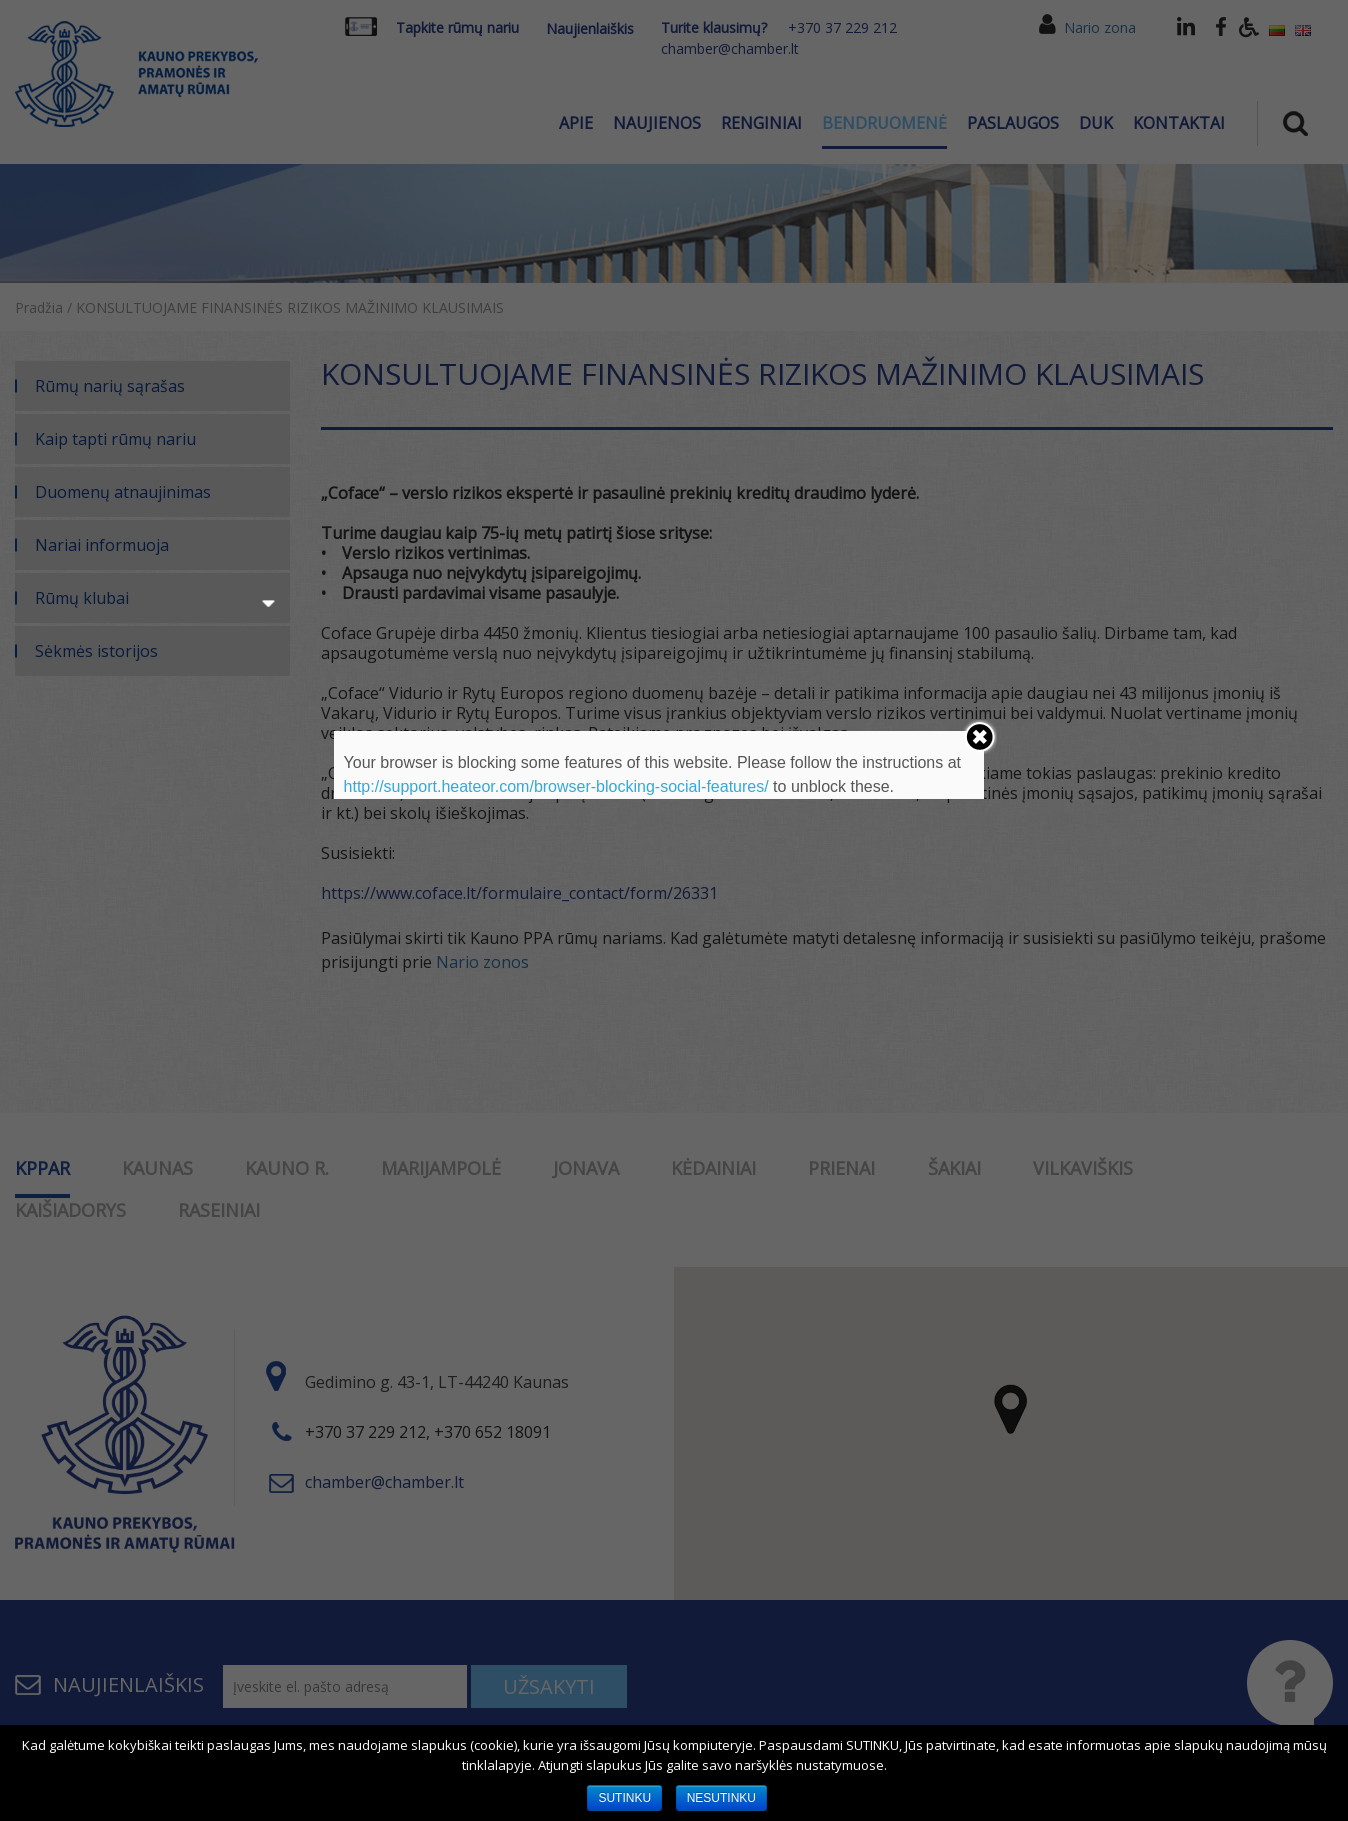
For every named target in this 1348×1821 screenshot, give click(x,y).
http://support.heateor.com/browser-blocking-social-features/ (556, 786)
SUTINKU (624, 1798)
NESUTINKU (721, 1798)
